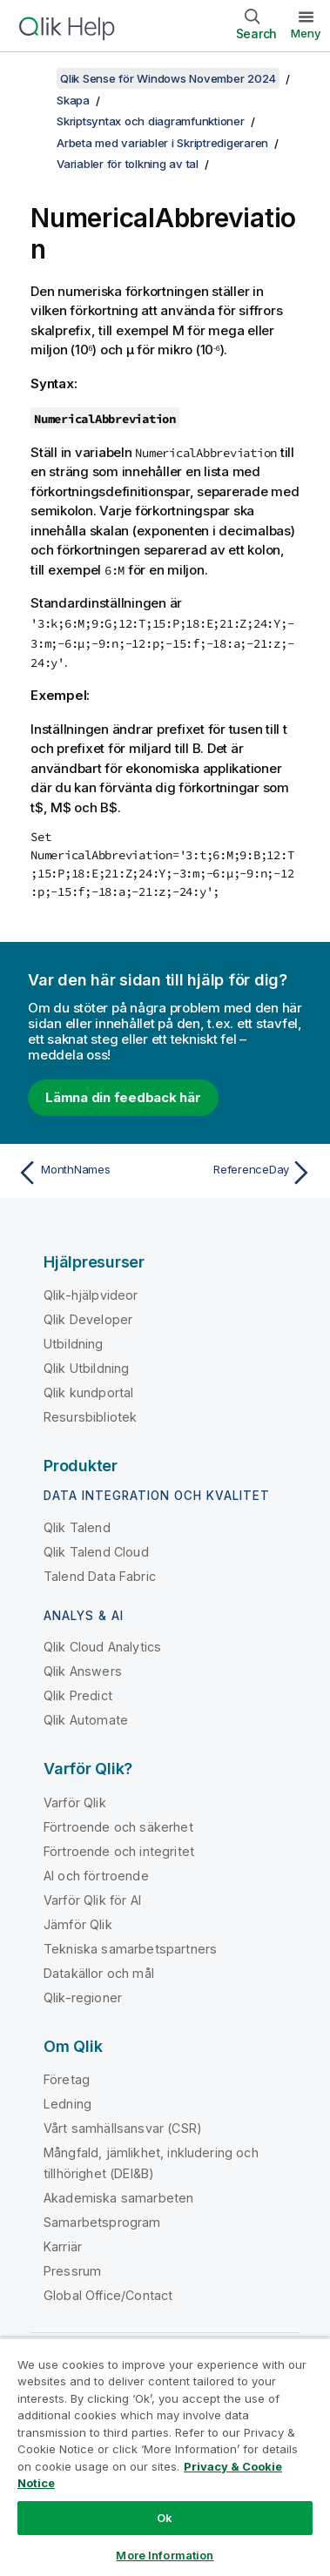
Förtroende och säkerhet (118, 1826)
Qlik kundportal (88, 1392)
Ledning (67, 2103)
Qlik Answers (83, 1671)
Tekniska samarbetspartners (130, 1948)
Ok (164, 2518)
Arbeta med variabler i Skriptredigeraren (162, 143)
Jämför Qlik (78, 1924)
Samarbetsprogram (102, 2222)
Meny (306, 33)
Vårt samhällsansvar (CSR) (123, 2128)
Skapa (73, 100)
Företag (67, 2079)
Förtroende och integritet (119, 1851)
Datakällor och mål (99, 1973)
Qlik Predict (78, 1695)
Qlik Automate (86, 1719)
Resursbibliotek (90, 1416)
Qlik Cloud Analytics (102, 1646)
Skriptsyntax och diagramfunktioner (151, 121)
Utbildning (74, 1343)
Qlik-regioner (83, 1997)
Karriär (63, 2246)
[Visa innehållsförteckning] (35, 78)
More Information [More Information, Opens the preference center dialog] (164, 2555)
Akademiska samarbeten (118, 2197)
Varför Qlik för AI (92, 1900)
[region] (165, 2456)
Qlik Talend (77, 1527)
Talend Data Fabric (100, 1576)
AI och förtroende (96, 1875)
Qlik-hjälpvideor (91, 1295)
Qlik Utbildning (86, 1368)
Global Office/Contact (108, 2295)
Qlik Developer (88, 1319)
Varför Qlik (75, 1802)
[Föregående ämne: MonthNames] (87, 1172)
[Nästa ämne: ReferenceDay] (242, 1172)
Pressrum (72, 2270)
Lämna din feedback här (123, 1097)
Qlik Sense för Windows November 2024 (168, 78)
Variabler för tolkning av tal (128, 164)
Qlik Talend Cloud (96, 1551)
